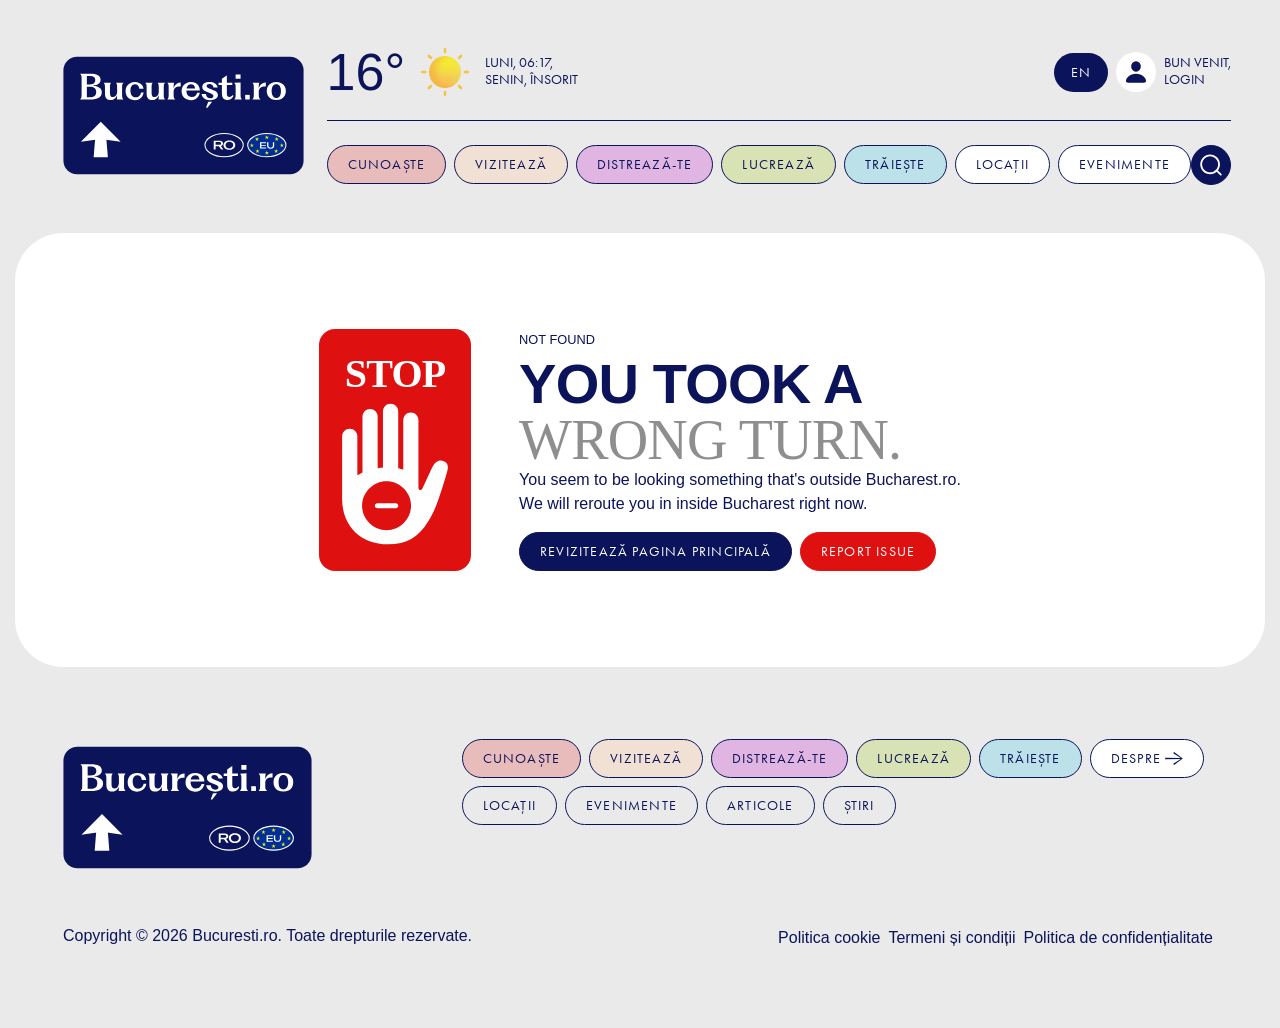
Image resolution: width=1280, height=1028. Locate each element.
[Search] (1215, 165)
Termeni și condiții (951, 937)
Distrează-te (648, 164)
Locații (1005, 164)
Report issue (868, 551)
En (1084, 72)
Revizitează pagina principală (655, 551)
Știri (859, 805)
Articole (760, 805)
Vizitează (515, 164)
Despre (1147, 758)
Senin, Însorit (535, 79)
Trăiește (899, 164)
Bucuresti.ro (234, 935)
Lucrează (782, 164)
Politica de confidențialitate (1118, 937)
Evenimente (1128, 164)
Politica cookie (829, 937)
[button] (1177, 72)
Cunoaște (390, 164)
